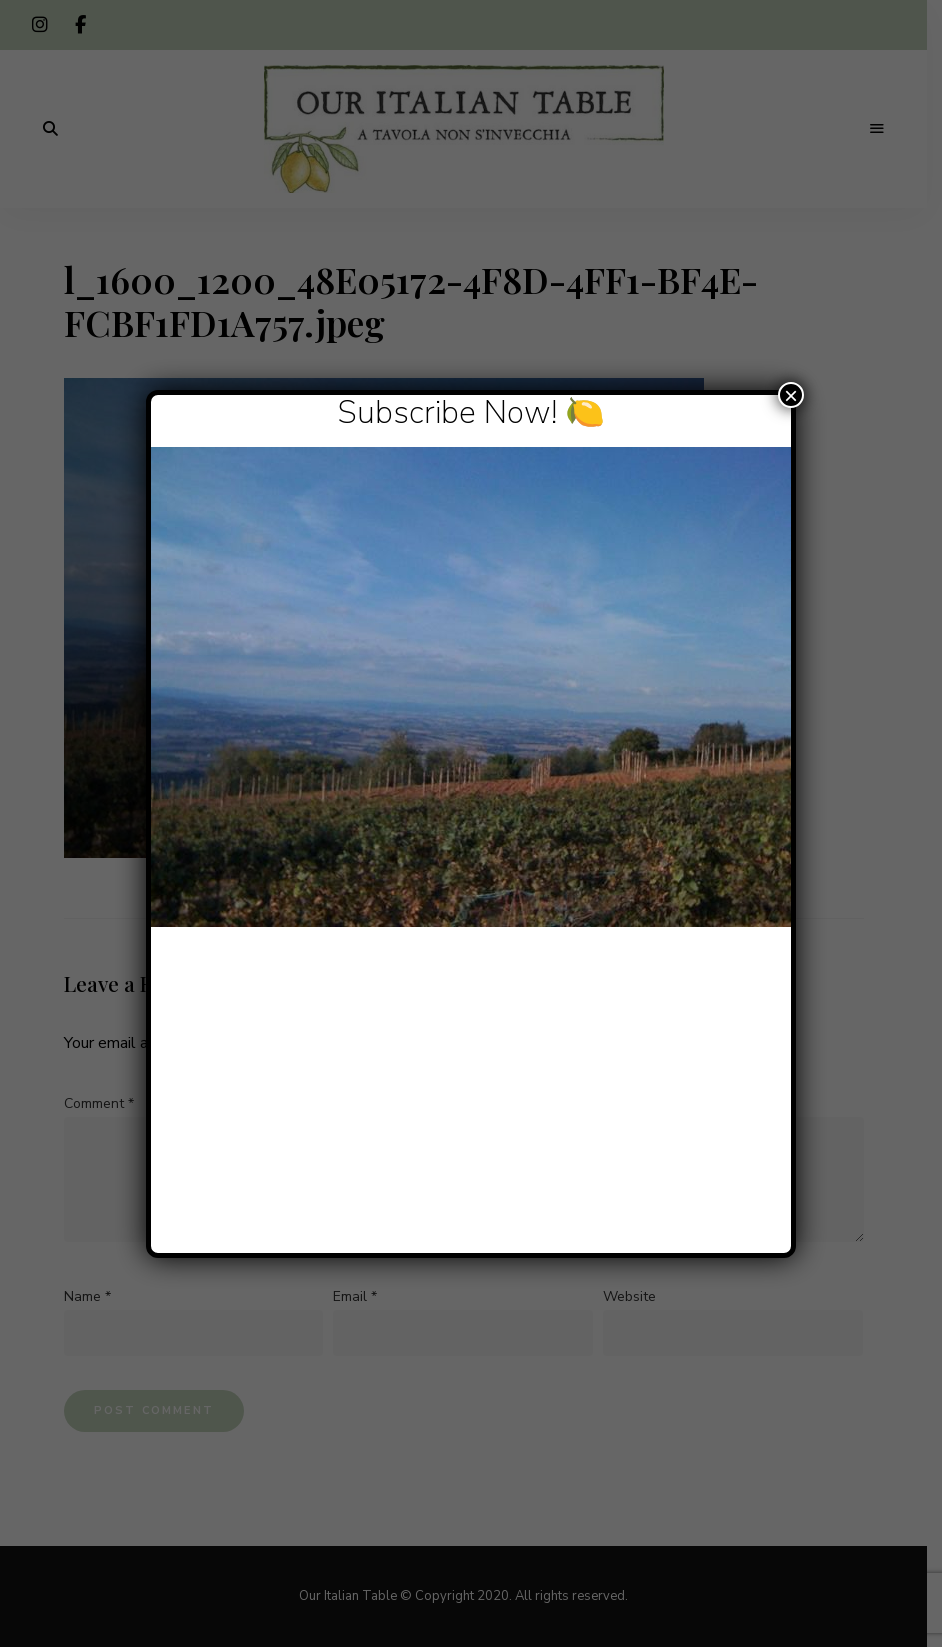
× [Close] (791, 395)
